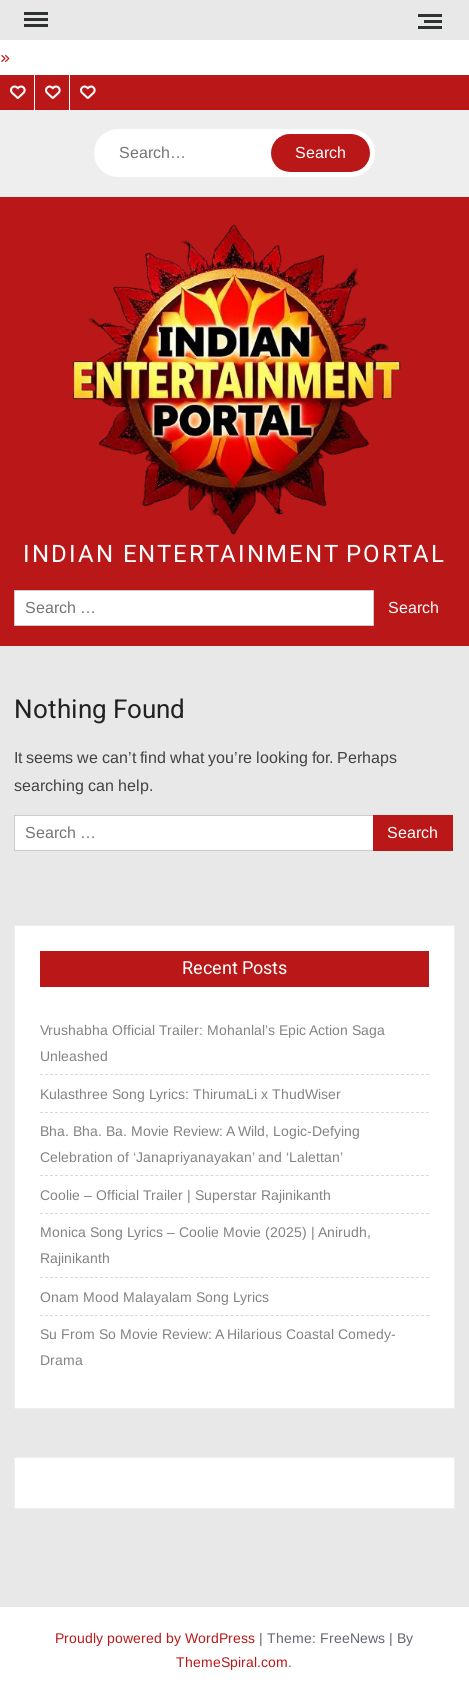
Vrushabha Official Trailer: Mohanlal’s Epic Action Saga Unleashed (212, 1043)
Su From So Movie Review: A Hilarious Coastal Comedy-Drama (218, 1347)
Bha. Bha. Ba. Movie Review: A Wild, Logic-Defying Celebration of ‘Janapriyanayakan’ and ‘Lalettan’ (200, 1144)
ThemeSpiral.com (232, 1662)
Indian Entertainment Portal (234, 554)
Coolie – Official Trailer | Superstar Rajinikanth (187, 1195)
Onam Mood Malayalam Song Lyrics (154, 1297)
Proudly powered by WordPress (155, 1638)
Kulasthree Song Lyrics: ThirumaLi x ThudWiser (190, 1094)
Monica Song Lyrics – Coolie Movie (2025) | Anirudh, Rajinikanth (205, 1245)
